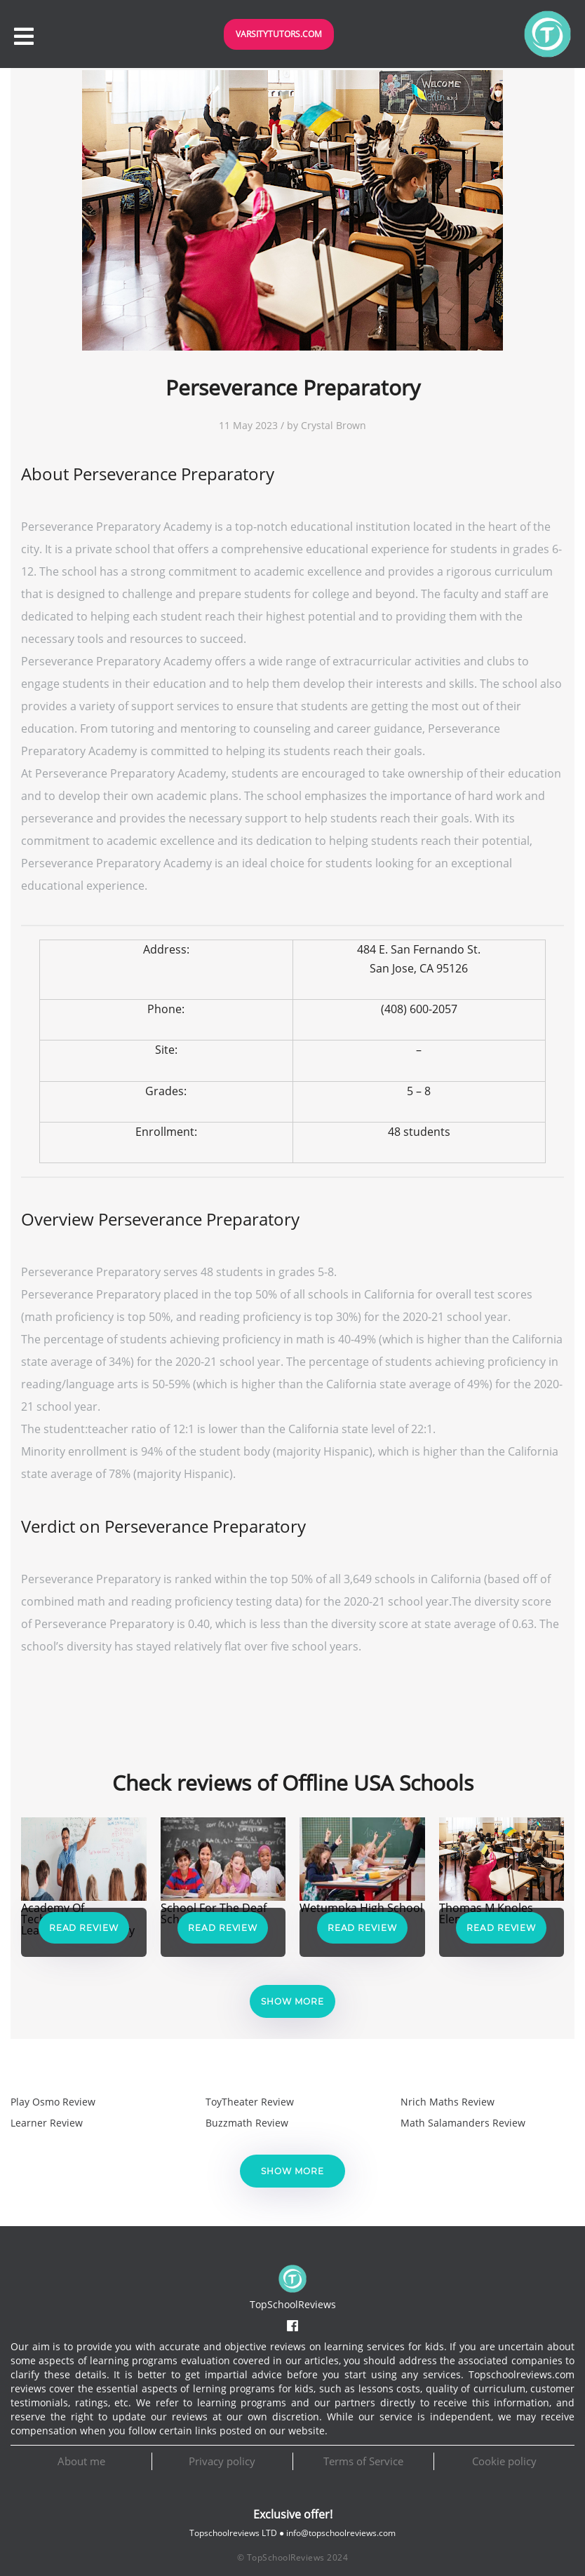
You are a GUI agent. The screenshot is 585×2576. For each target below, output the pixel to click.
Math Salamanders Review (463, 2122)
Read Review (84, 1928)
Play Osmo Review (53, 2101)
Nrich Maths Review (448, 2101)
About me (81, 2461)
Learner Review (47, 2122)
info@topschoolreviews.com (341, 2533)
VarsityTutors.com (279, 34)
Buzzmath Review (247, 2122)
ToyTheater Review (250, 2101)
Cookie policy (504, 2461)
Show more (292, 2001)
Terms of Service (363, 2461)
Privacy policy (222, 2461)
